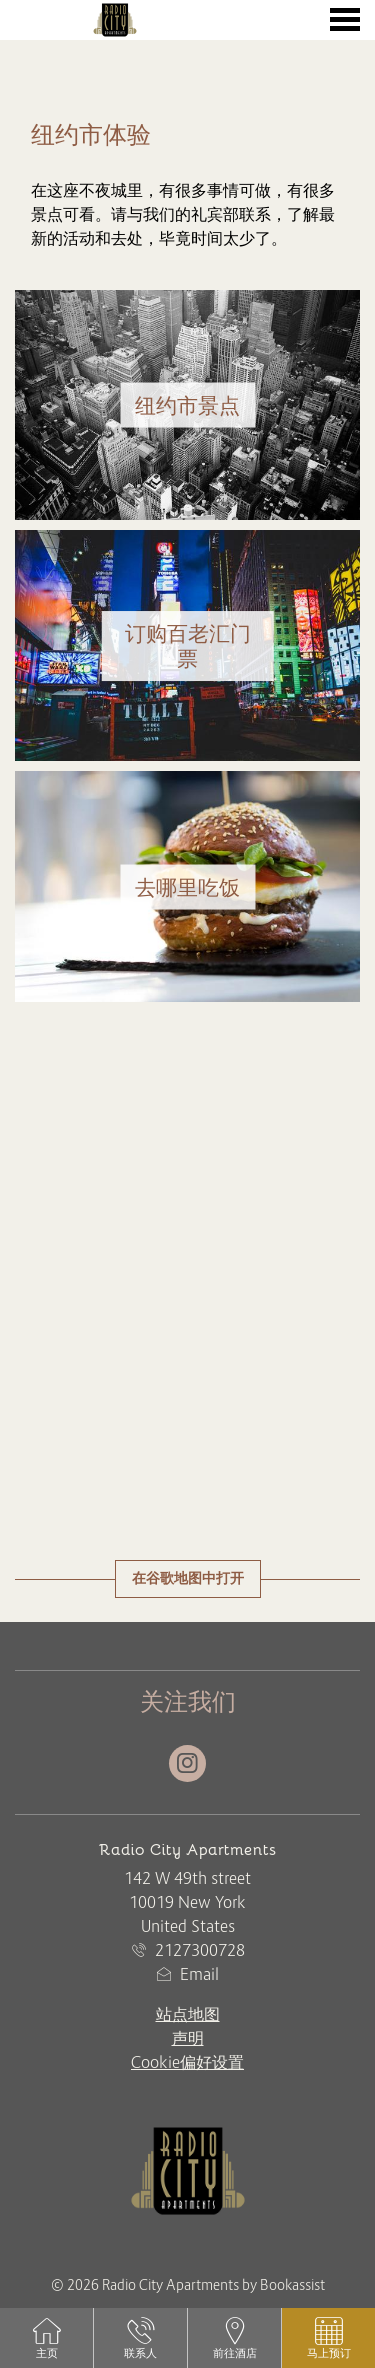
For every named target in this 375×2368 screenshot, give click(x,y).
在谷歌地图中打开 (188, 1578)
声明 (188, 2038)
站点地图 (188, 2014)
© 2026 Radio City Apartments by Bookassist (188, 2285)
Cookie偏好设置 (187, 2062)
